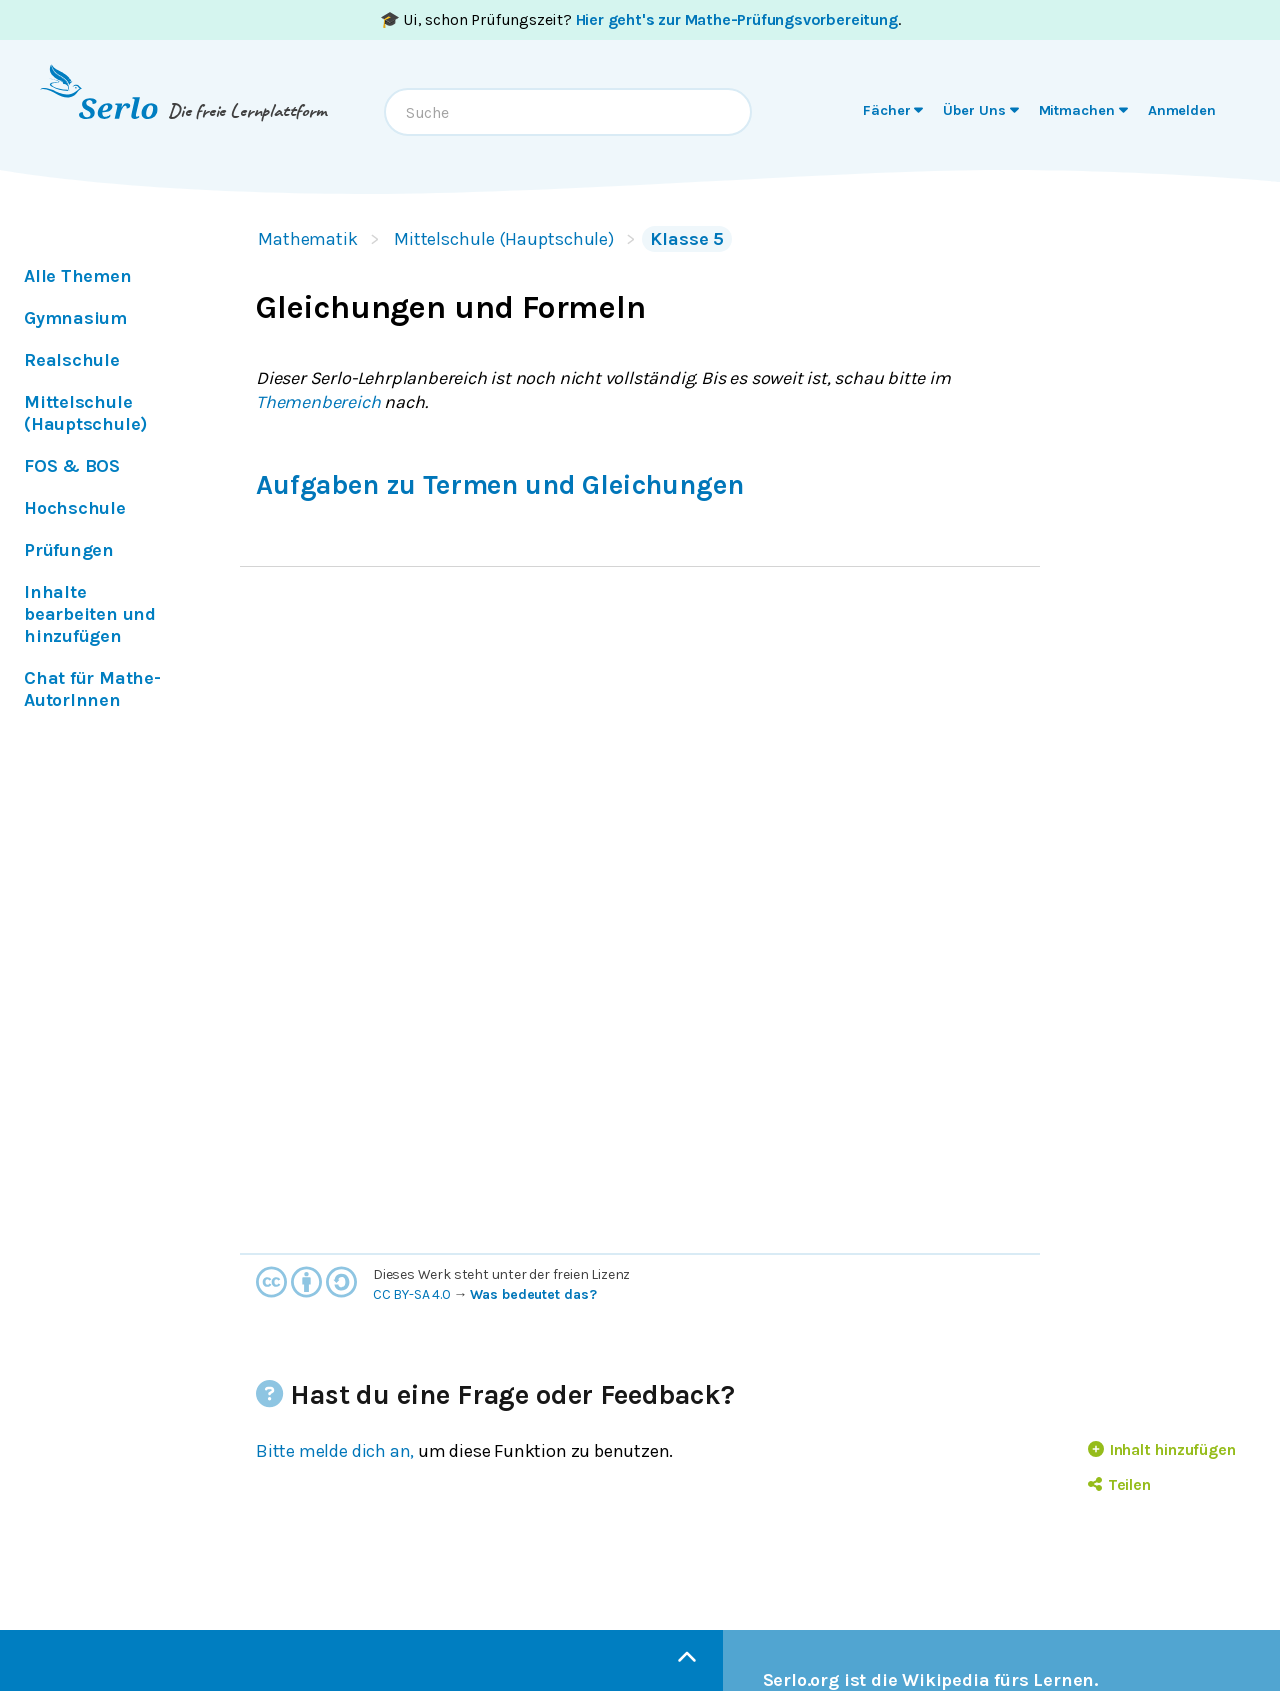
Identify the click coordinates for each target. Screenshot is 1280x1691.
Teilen (1119, 1484)
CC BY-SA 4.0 (412, 1294)
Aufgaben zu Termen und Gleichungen (499, 485)
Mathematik (308, 239)
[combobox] (568, 112)
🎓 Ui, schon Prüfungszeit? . (640, 19)
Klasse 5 (687, 239)
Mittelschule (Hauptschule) (504, 239)
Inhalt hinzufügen (1162, 1449)
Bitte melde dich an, (335, 1451)
